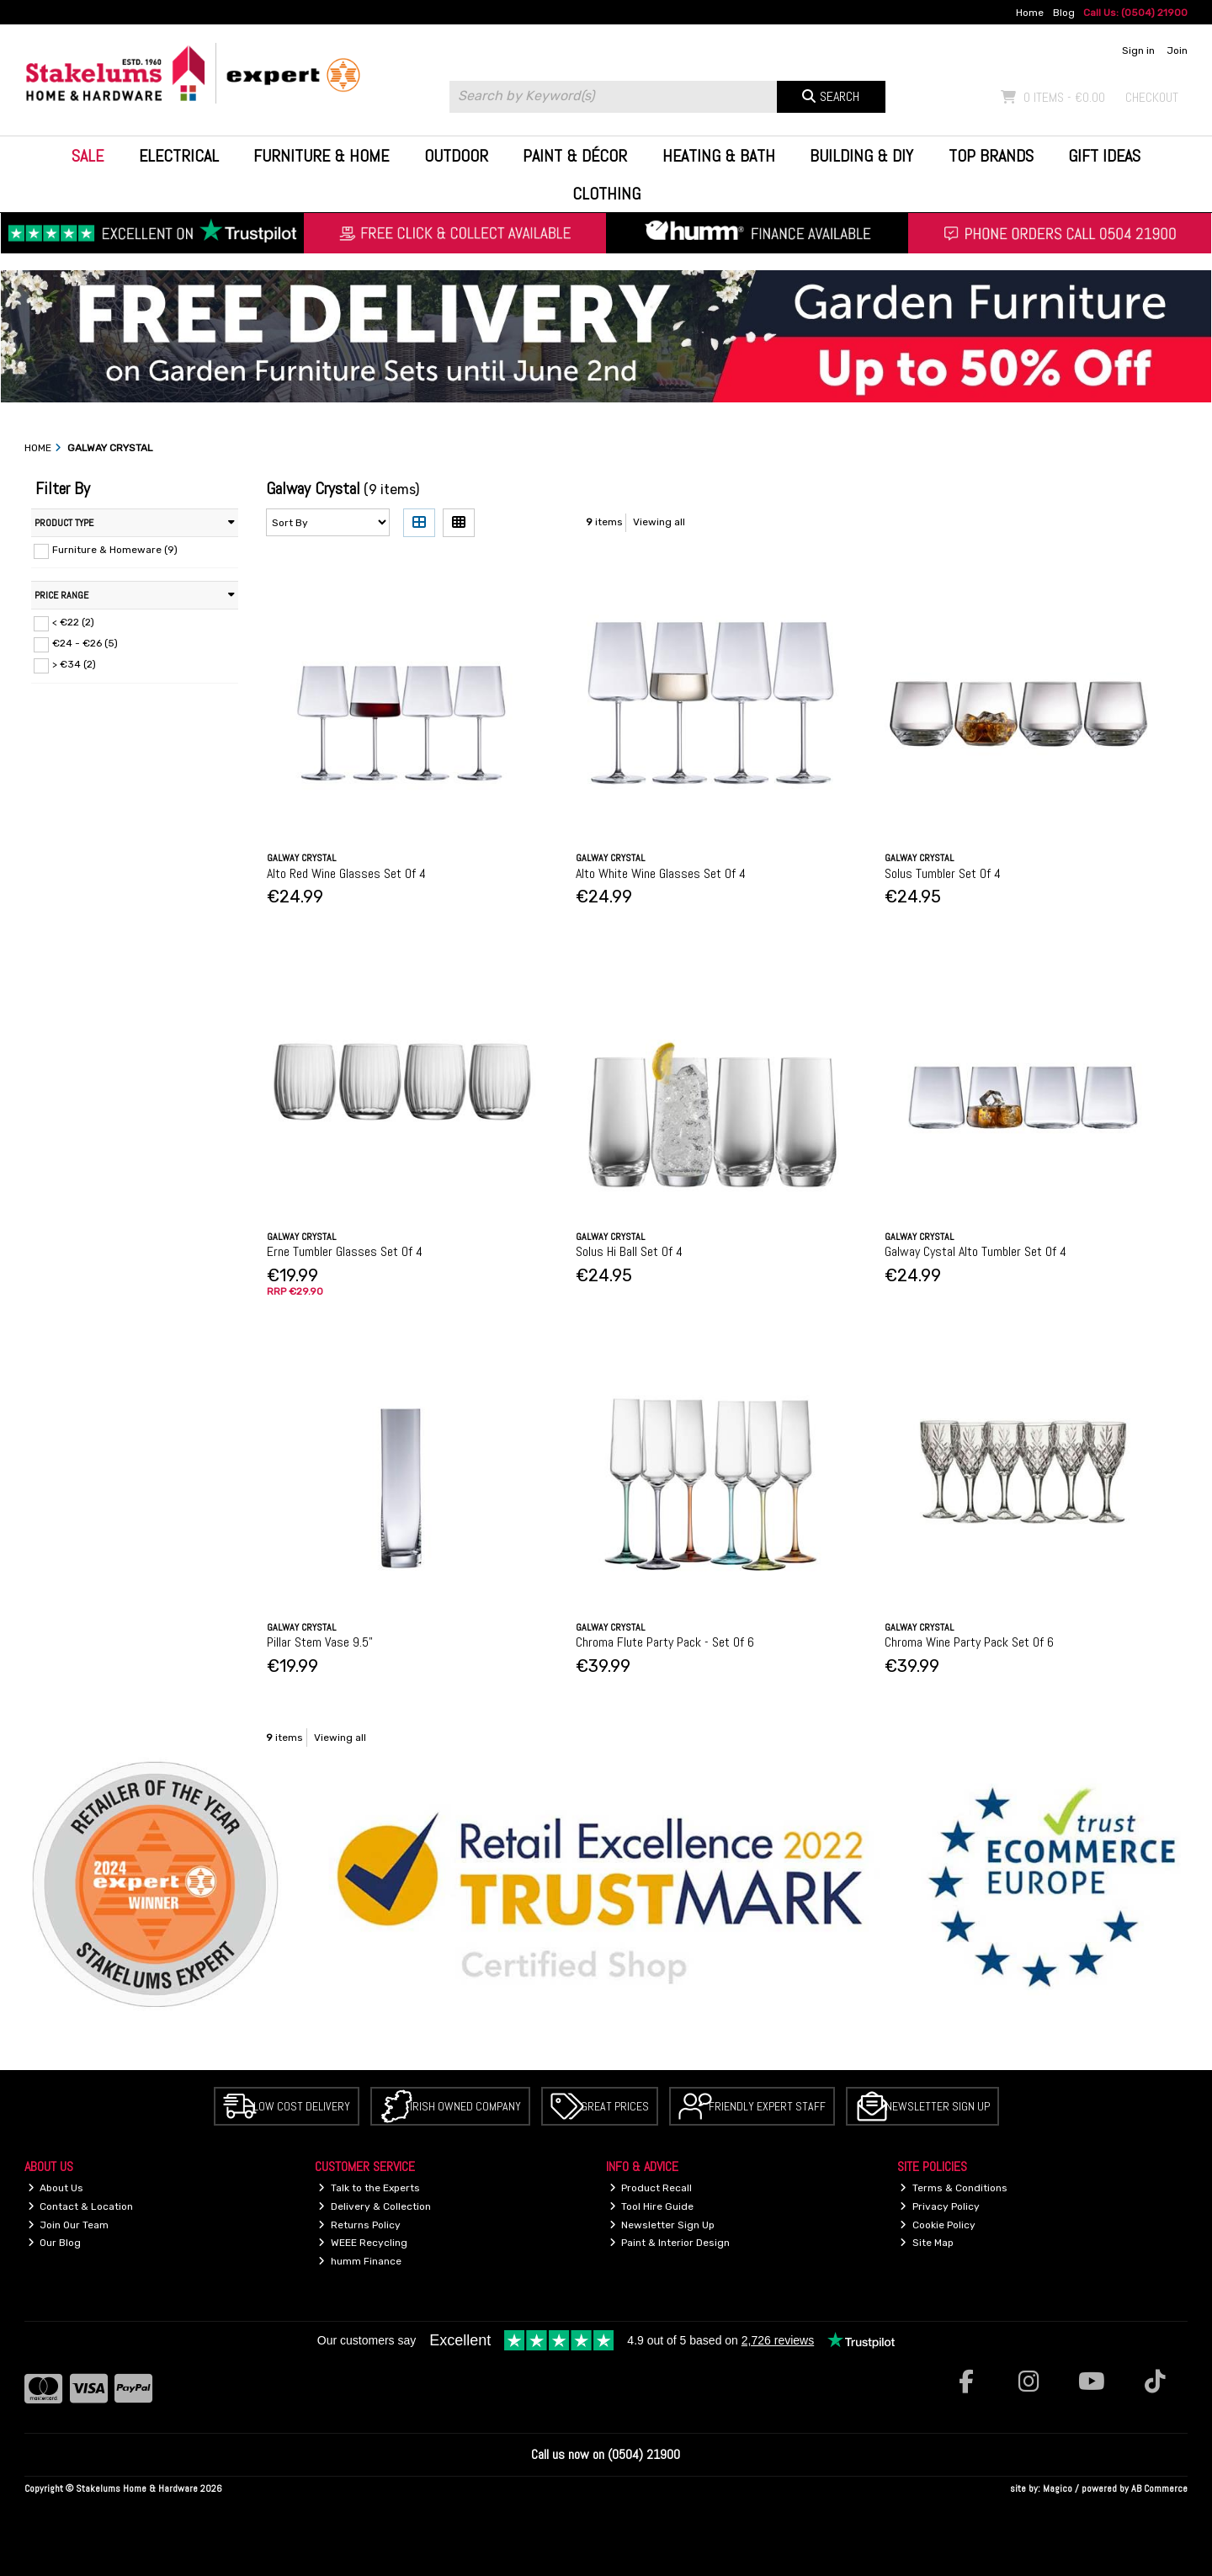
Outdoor (456, 156)
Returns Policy (359, 2225)
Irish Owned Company (465, 2106)
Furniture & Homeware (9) (115, 550)
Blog (1064, 13)
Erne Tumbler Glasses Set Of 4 (345, 1251)
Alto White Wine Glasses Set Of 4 (661, 873)
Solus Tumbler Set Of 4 (943, 873)
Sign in (1138, 50)
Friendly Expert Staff (767, 2106)
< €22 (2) (73, 622)
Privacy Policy (940, 2206)
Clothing (606, 194)
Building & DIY (861, 156)
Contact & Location (81, 2206)
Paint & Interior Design (670, 2243)
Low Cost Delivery (301, 2106)
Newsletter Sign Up (937, 2106)
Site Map (927, 2243)
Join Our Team (68, 2225)
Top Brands (991, 156)
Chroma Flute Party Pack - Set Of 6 (665, 1642)
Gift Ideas (1104, 156)
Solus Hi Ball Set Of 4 (629, 1251)
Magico (1057, 2488)
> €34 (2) (74, 664)
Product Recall (651, 2188)
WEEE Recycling (362, 2243)
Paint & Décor (575, 156)
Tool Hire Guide (651, 2206)
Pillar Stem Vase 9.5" (320, 1642)
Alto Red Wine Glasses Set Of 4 (346, 873)
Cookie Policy (937, 2225)
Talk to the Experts (369, 2188)
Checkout (1151, 97)
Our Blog (55, 2243)
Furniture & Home (321, 156)
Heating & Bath (718, 156)
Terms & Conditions (953, 2188)
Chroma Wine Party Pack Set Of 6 (969, 1642)
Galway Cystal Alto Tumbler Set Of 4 (975, 1251)
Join (1177, 50)
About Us (56, 2188)
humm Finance (359, 2261)
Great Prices (615, 2106)
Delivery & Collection (374, 2206)
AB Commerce (1159, 2488)
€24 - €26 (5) (85, 643)
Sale (88, 156)
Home (1030, 13)
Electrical (179, 156)
